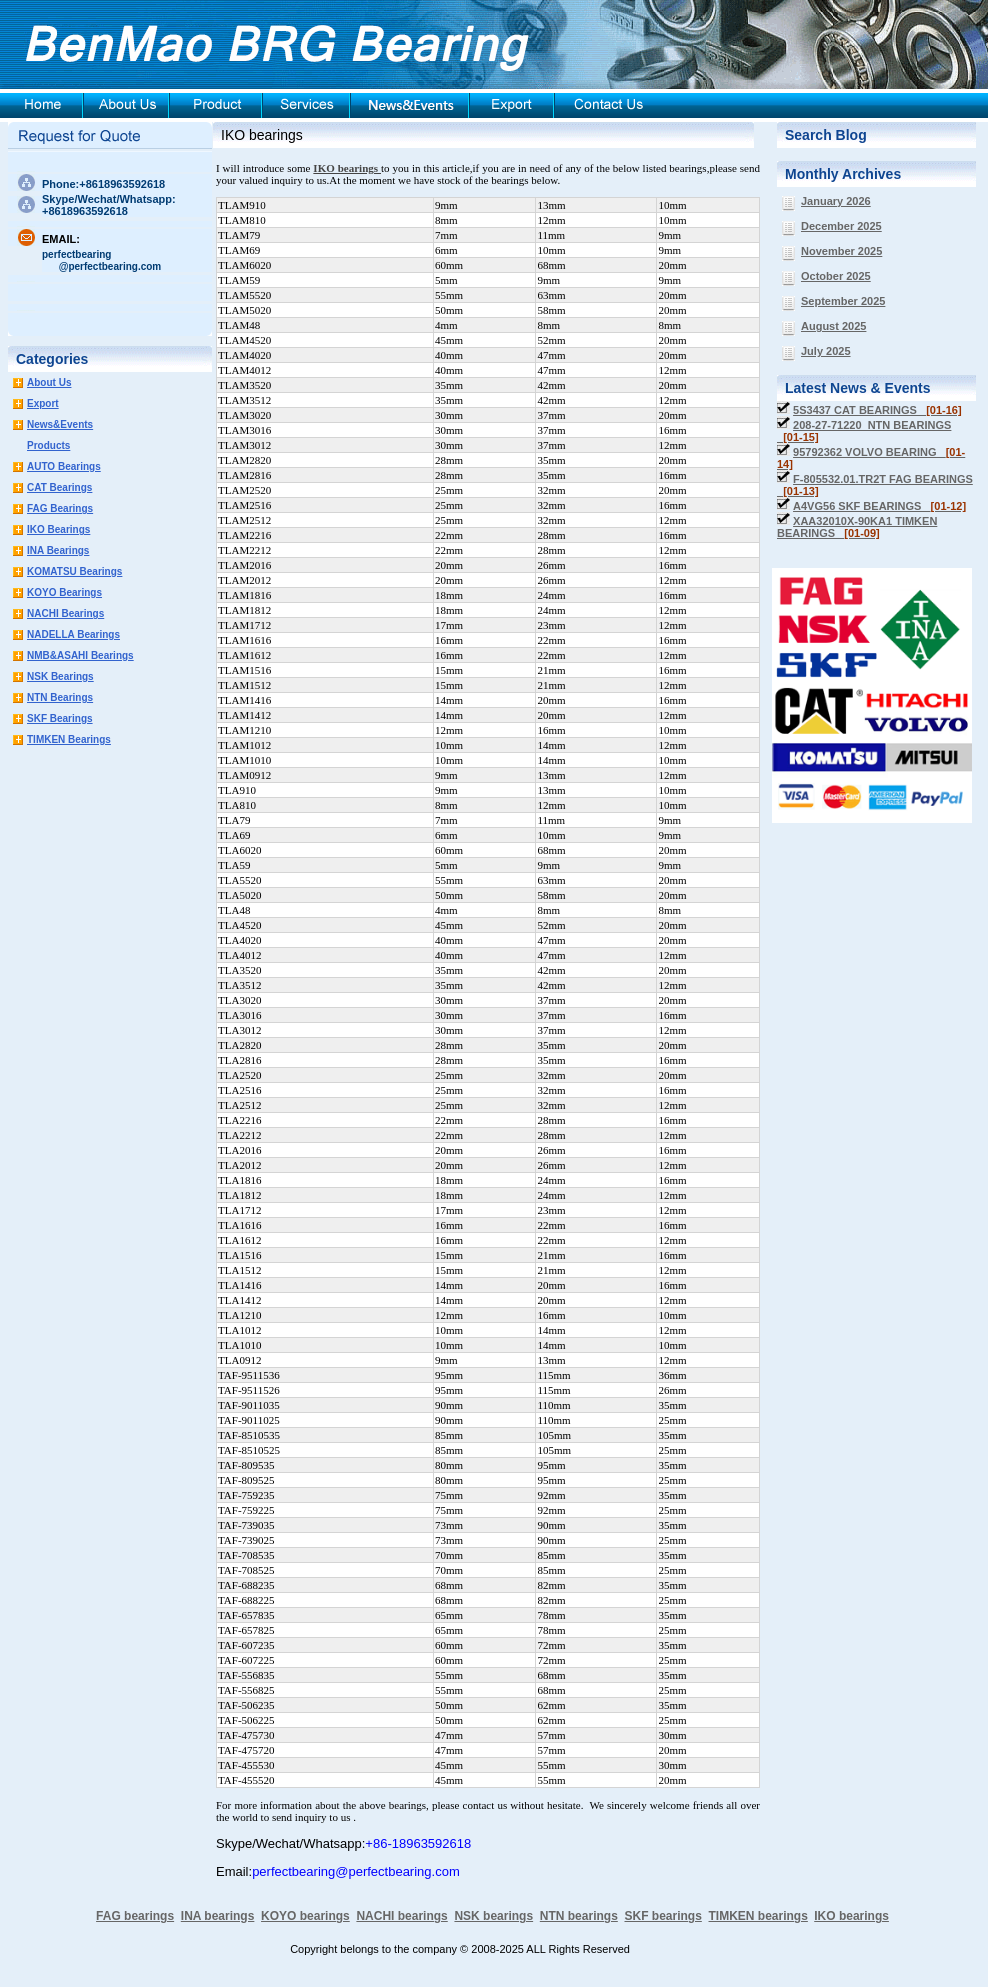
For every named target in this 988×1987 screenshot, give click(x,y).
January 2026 (836, 201)
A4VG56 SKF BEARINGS (879, 506)
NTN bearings (579, 1916)
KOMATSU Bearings (74, 571)
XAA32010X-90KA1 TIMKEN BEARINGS (857, 527)
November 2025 (841, 251)
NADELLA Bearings (73, 634)
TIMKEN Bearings (69, 739)
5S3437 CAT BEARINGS (877, 410)
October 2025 (836, 276)
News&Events (60, 424)
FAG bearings (135, 1916)
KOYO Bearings (64, 592)
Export (43, 403)
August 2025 (833, 326)
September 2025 (843, 301)
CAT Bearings (59, 487)
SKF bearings (662, 1916)
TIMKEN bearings (758, 1916)
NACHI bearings (401, 1916)
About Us (49, 382)
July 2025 (826, 351)
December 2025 (841, 226)
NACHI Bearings (65, 613)
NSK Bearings (60, 676)
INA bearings (218, 1916)
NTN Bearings (60, 697)
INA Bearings (58, 550)
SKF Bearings (60, 718)
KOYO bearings (305, 1916)
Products (48, 445)
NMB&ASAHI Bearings (80, 655)
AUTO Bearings (64, 466)
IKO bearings (262, 135)
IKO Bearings (58, 529)
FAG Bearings (60, 508)
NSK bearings (493, 1916)
